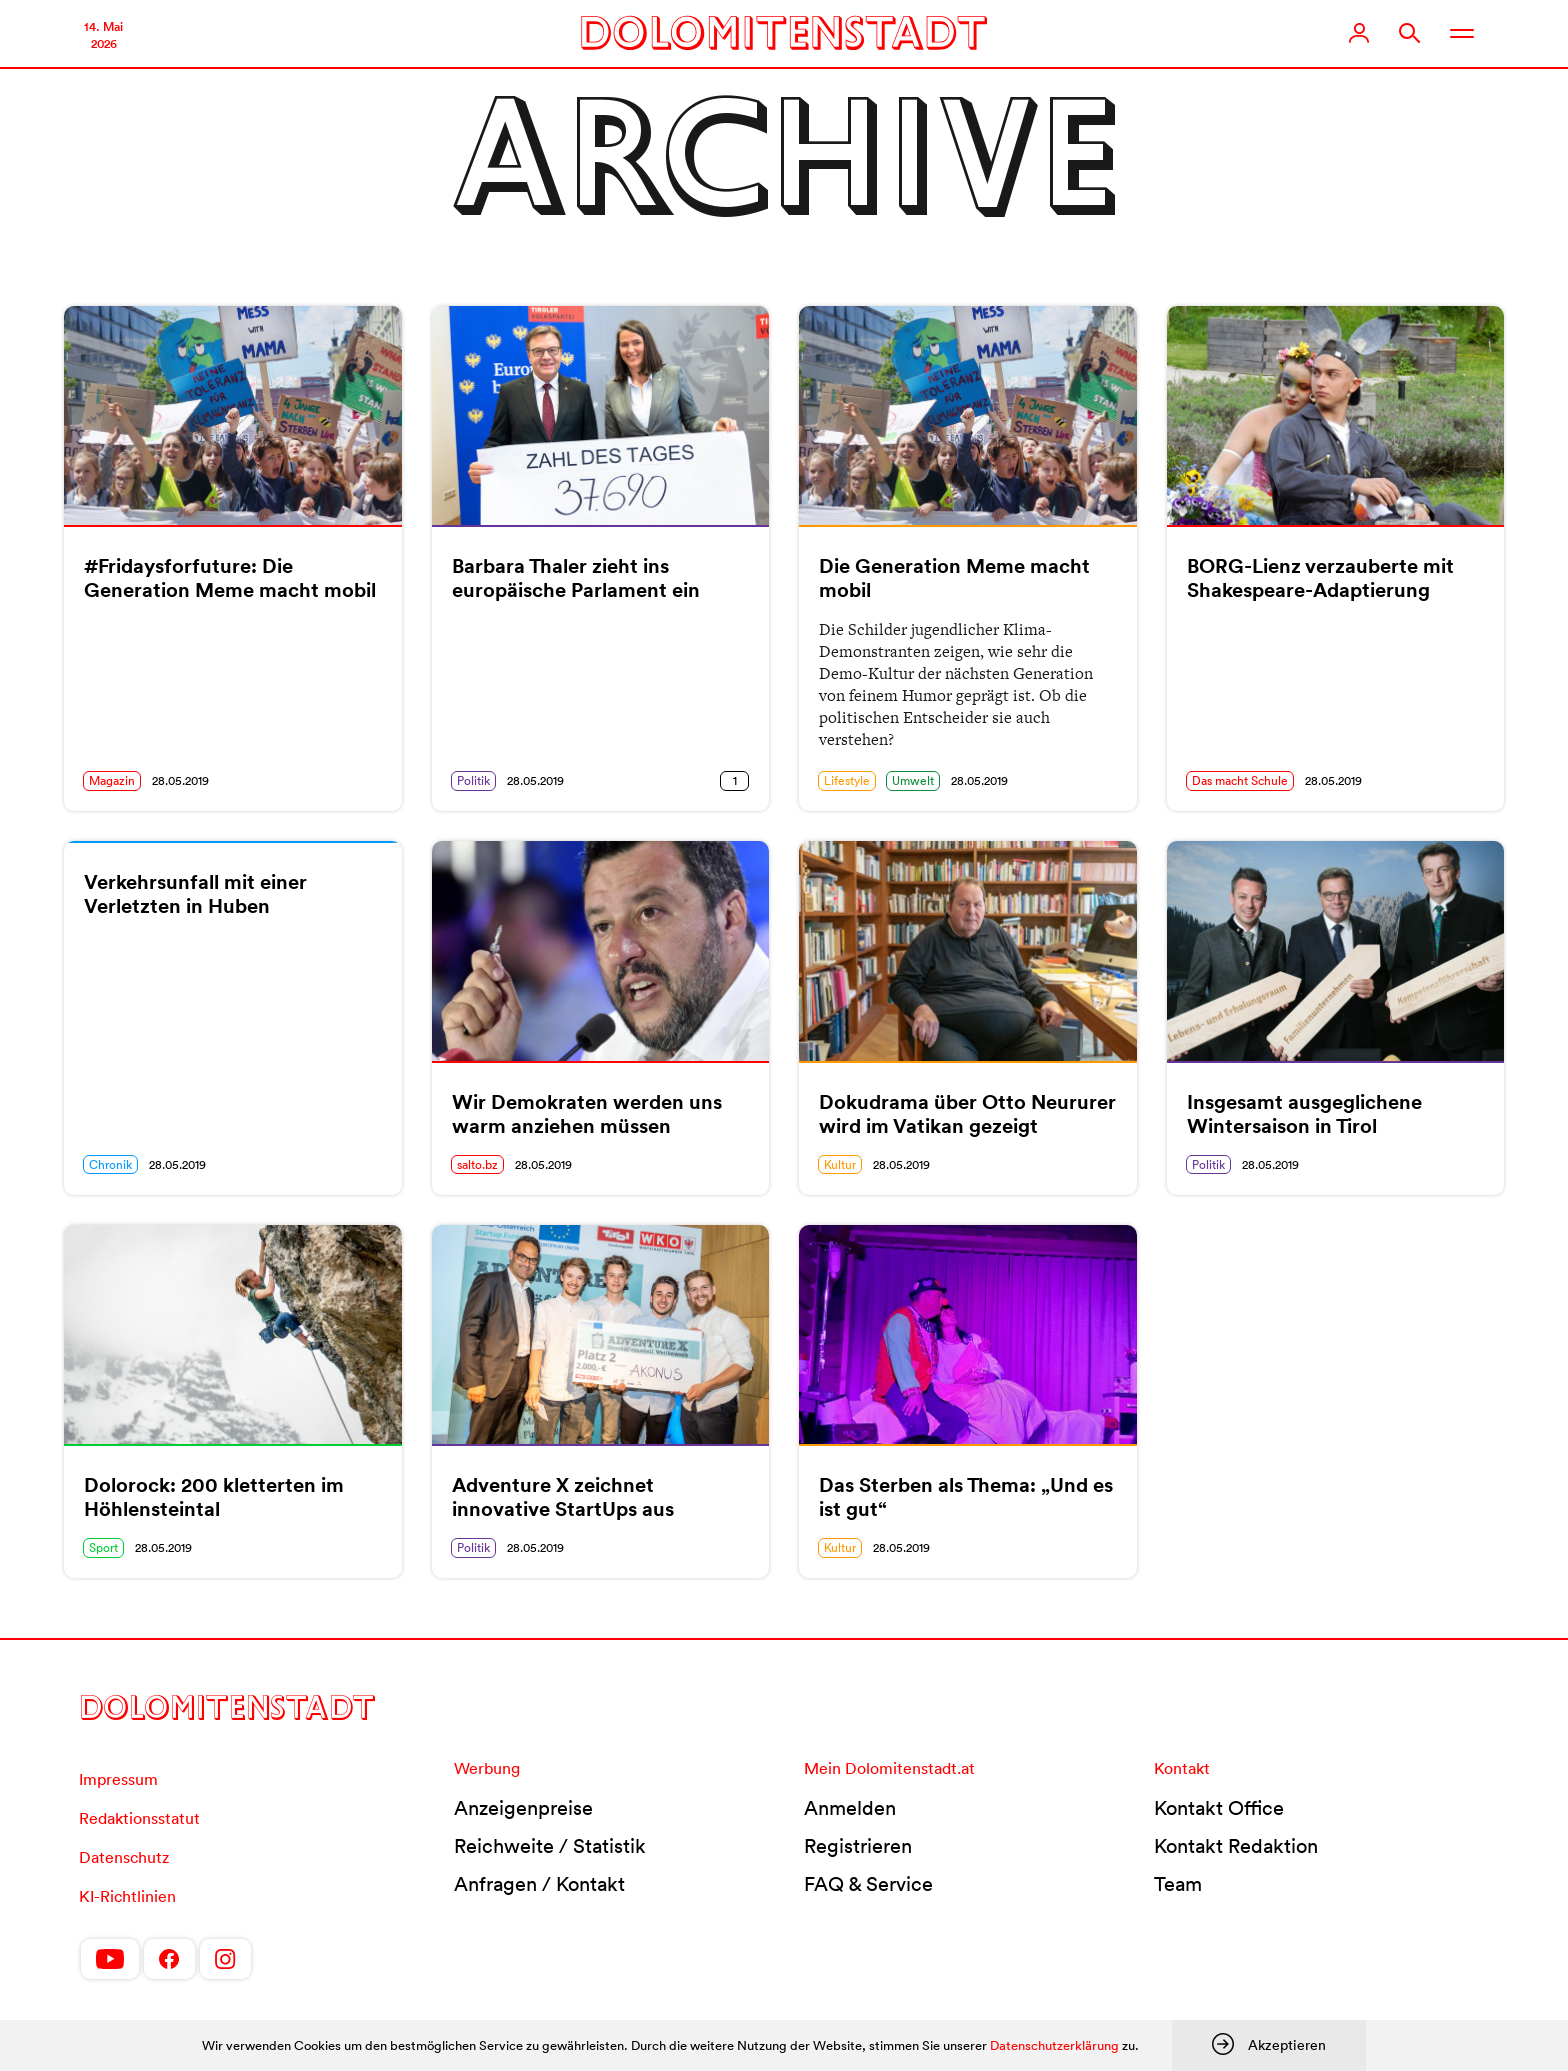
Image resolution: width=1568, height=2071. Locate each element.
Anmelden (850, 1808)
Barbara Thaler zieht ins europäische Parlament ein (576, 578)
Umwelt (913, 780)
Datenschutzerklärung (1054, 2045)
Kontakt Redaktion (1236, 1846)
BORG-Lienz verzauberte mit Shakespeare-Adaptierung (1320, 578)
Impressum (118, 1779)
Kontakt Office (1219, 1808)
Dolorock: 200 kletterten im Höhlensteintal (214, 1497)
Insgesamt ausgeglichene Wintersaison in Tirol (1304, 1114)
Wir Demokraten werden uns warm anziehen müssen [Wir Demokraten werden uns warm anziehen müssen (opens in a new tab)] (587, 1114)
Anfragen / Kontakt (539, 1884)
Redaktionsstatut (139, 1818)
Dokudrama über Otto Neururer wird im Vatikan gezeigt (967, 1114)
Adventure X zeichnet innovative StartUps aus (563, 1497)
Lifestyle (847, 780)
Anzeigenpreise (523, 1808)
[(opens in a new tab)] (233, 415)
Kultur (840, 1164)
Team (1178, 1884)
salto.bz (477, 1164)
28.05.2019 (180, 780)
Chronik (110, 1164)
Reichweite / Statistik (550, 1846)
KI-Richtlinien (127, 1896)
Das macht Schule (1240, 780)
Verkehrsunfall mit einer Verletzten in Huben (195, 894)
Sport (103, 1547)
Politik (473, 780)
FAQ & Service (868, 1884)
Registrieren (858, 1846)
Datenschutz (124, 1857)
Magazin (112, 780)
